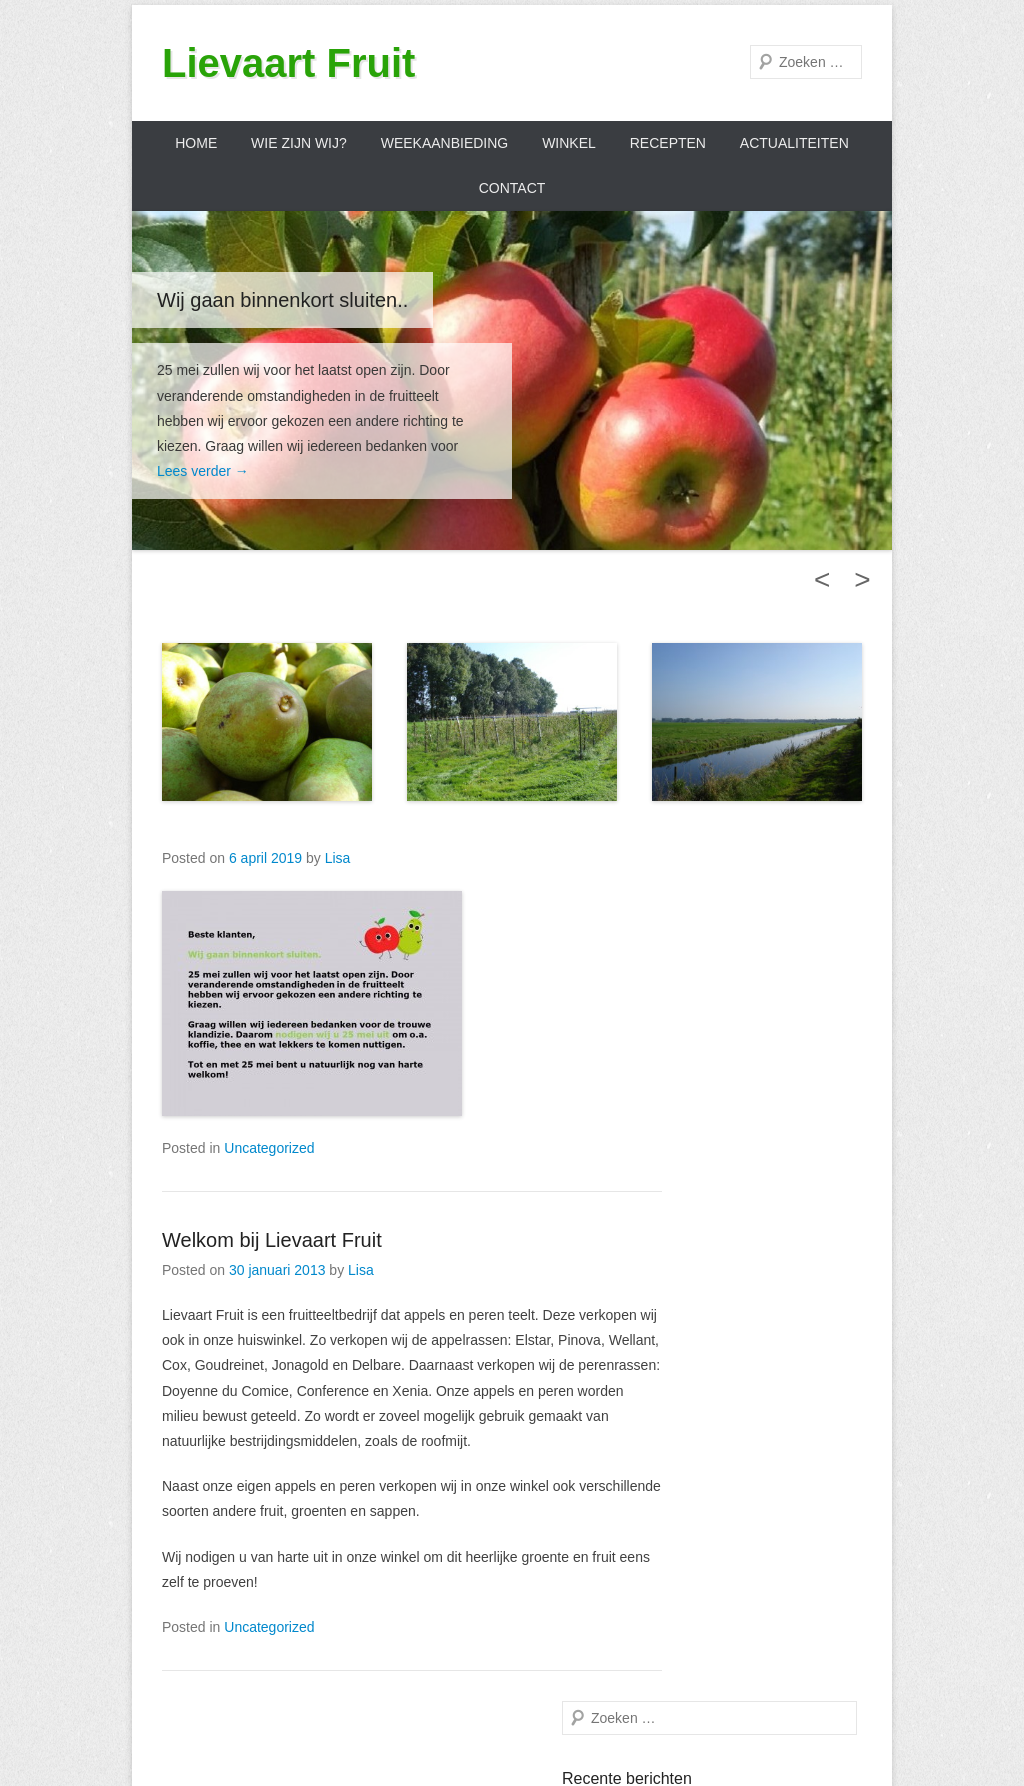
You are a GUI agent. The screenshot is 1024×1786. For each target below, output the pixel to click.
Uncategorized (269, 1148)
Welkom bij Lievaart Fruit (272, 1240)
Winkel (569, 143)
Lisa (338, 858)
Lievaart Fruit (288, 63)
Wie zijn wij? (299, 143)
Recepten (668, 143)
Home (196, 143)
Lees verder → (203, 471)
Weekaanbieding (445, 143)
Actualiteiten (794, 143)
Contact (512, 188)
